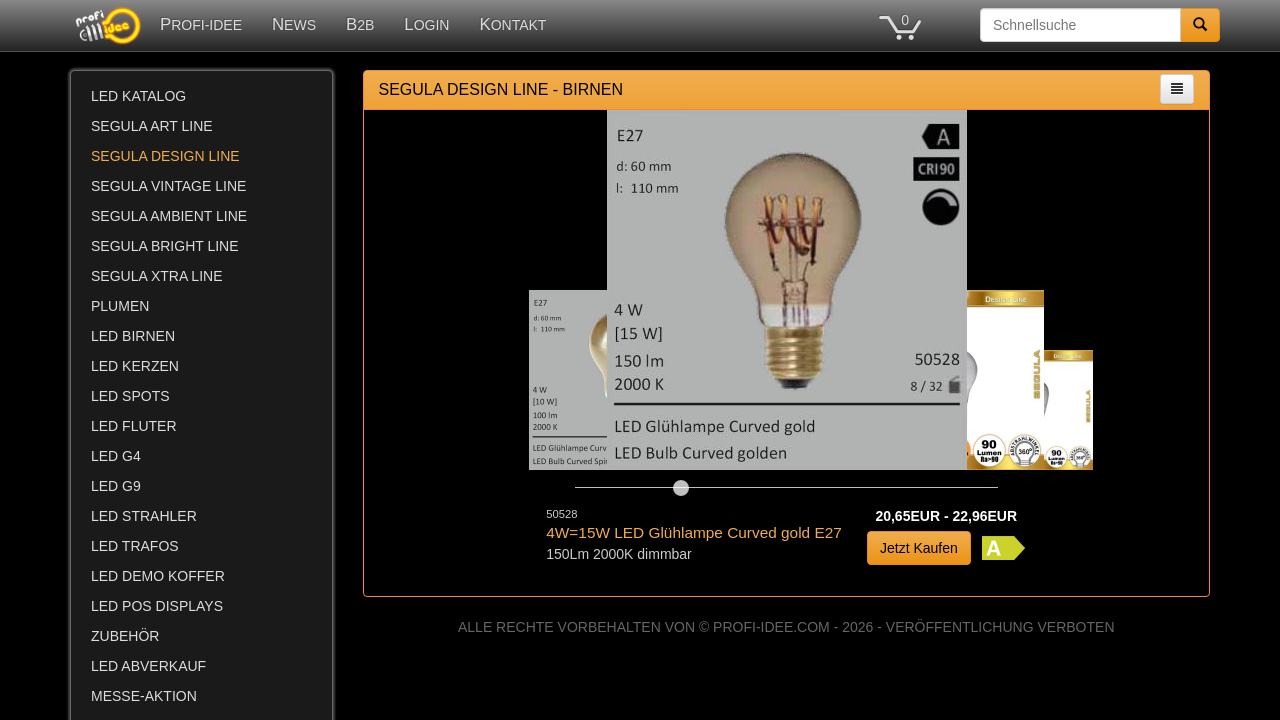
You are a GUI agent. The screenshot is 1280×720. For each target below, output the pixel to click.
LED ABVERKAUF (148, 666)
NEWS (294, 24)
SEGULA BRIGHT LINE (165, 246)
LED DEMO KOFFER (158, 576)
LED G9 (116, 486)
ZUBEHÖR (125, 636)
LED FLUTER (134, 426)
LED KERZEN (135, 366)
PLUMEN (120, 306)
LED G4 (116, 456)
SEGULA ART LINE (152, 126)
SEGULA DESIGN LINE (165, 156)
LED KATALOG (138, 96)
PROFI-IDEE (201, 24)
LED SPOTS (130, 396)
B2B (360, 24)
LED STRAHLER (144, 516)
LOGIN (426, 24)
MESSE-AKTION (144, 696)
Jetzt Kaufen (919, 548)
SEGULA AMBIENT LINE (169, 216)
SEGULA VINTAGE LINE (168, 186)
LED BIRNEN (133, 336)
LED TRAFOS (135, 546)
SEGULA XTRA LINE (157, 276)
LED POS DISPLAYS (157, 606)
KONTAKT (512, 24)
